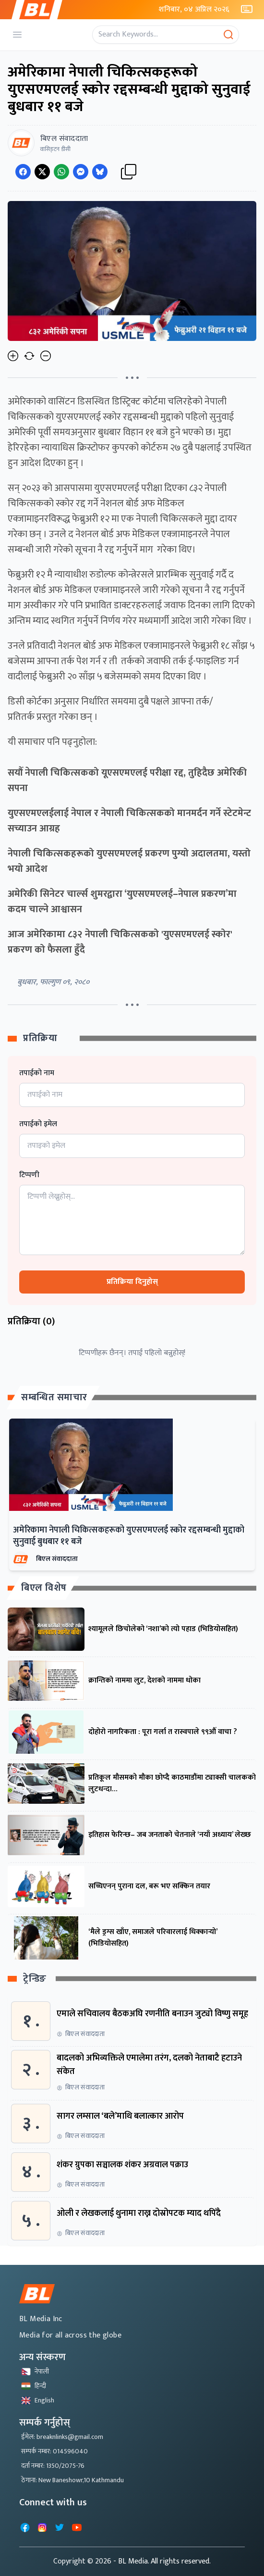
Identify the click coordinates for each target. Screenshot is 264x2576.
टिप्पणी (29, 1175)
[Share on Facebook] (23, 171)
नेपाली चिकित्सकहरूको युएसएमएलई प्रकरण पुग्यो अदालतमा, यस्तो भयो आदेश (129, 861)
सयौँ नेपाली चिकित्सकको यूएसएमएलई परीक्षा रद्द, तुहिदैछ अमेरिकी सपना (127, 780)
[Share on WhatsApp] (61, 171)
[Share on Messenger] (80, 171)
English (37, 2400)
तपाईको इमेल (38, 1124)
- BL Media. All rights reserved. (162, 2561)
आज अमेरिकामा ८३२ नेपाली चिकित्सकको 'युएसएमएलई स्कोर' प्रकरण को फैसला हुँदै (120, 942)
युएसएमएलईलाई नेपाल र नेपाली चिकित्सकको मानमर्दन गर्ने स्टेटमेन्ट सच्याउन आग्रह (129, 821)
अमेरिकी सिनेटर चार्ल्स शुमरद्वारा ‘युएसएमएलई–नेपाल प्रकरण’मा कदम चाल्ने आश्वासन (122, 901)
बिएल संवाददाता (57, 1558)
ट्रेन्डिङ (35, 1979)
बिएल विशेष (44, 1588)
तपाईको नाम (36, 1073)
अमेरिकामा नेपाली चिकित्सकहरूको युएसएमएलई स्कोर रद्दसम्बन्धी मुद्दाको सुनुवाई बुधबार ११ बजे (128, 1536)
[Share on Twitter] (42, 171)
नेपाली (35, 2371)
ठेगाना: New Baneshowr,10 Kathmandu (72, 2480)
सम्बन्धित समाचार (54, 1397)
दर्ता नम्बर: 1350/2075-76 (52, 2465)
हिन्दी (33, 2385)
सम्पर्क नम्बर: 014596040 (54, 2451)
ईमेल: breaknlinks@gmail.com (62, 2436)
